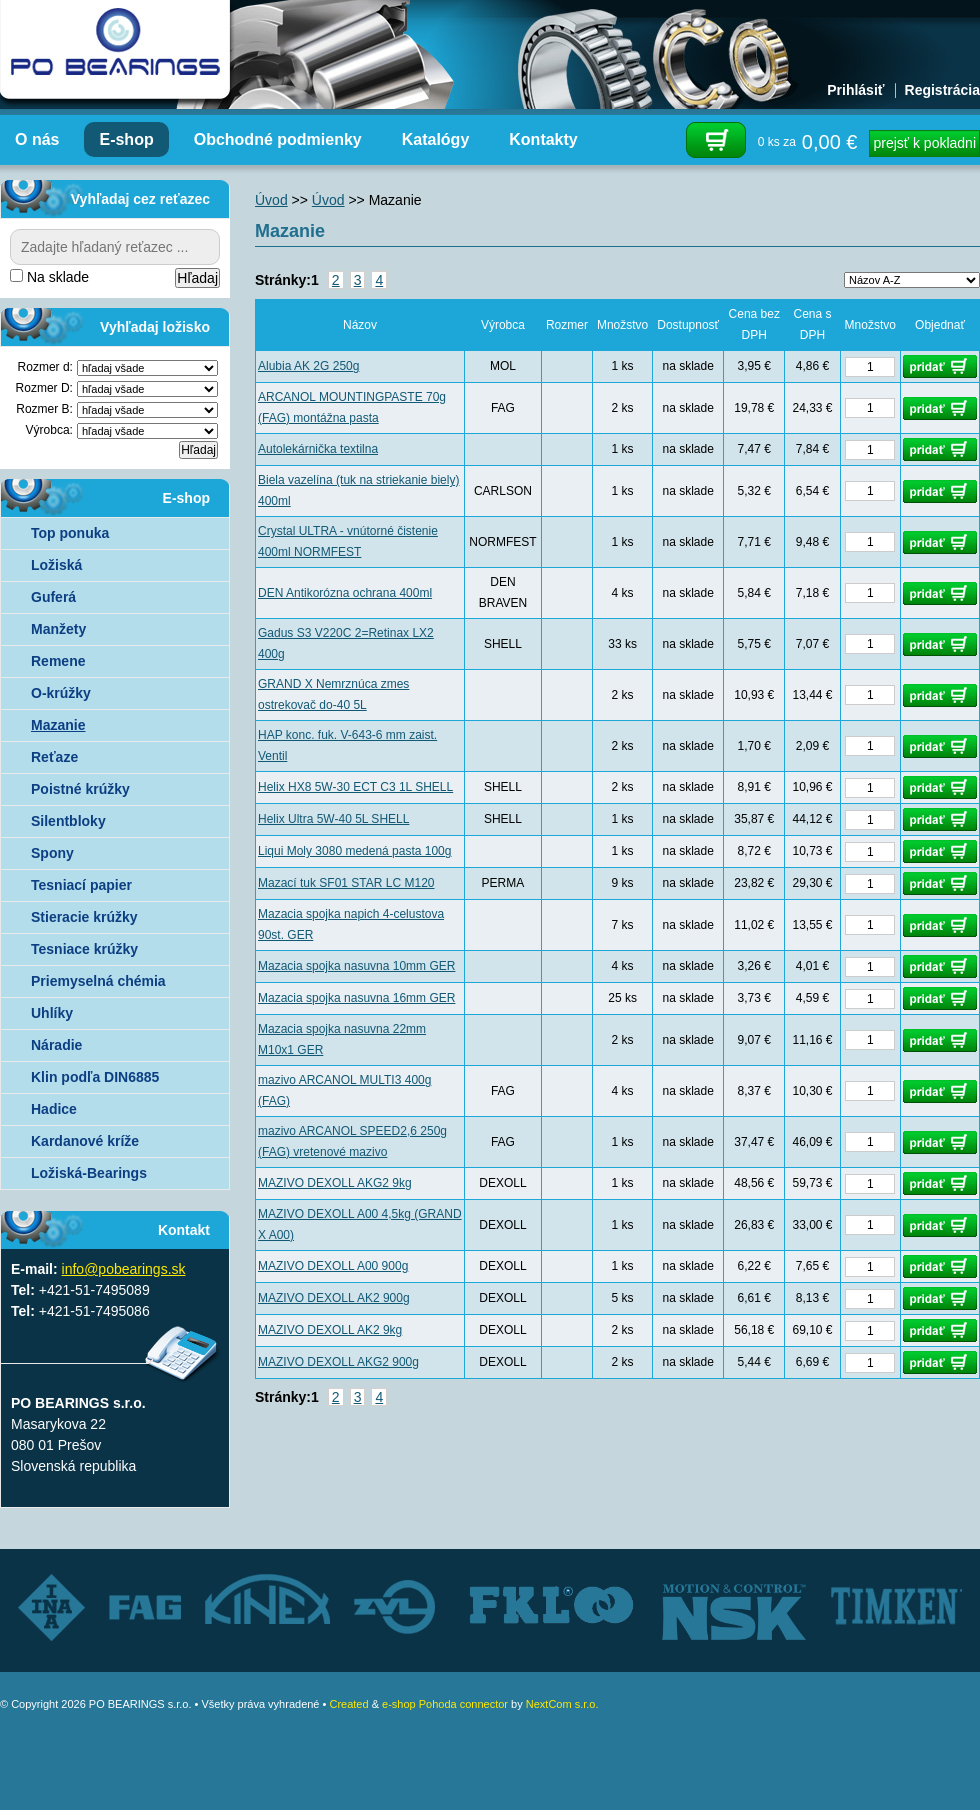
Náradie (56, 1045)
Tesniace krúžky (84, 949)
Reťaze (54, 757)
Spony (52, 853)
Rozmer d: (45, 367)
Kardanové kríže (85, 1141)
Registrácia (942, 90)
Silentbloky (68, 821)
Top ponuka (70, 533)
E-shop (126, 139)
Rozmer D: (44, 388)
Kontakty (543, 139)
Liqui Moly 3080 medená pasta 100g (354, 851)
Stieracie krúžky (84, 917)
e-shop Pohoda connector (445, 1704)
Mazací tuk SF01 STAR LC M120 (346, 883)
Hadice (54, 1109)
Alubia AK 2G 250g (308, 366)
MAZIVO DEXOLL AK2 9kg (330, 1330)
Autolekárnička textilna (318, 449)
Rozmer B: (44, 409)
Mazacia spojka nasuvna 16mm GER (356, 998)
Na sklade (49, 277)
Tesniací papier (81, 885)
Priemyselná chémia (98, 981)
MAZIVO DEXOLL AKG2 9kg (335, 1183)
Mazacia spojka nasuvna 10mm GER (356, 966)
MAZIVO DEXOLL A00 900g (333, 1266)
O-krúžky (61, 693)
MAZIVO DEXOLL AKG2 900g (338, 1362)
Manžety (58, 629)
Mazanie (58, 725)
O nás (37, 139)
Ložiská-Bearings (89, 1173)
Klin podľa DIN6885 (95, 1077)
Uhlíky (52, 1013)
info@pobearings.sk (124, 1269)
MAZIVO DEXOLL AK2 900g (334, 1298)
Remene (58, 661)
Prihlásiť (855, 90)
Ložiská (56, 565)
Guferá (53, 597)
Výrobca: (49, 430)
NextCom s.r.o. (562, 1704)
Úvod (271, 200)
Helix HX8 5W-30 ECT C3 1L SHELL (355, 787)
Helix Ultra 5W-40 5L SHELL (333, 819)
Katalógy (436, 139)
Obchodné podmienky (278, 139)
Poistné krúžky (80, 789)
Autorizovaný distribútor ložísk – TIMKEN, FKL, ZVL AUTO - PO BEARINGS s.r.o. (115, 50)
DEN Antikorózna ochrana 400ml (345, 593)
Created (348, 1704)
